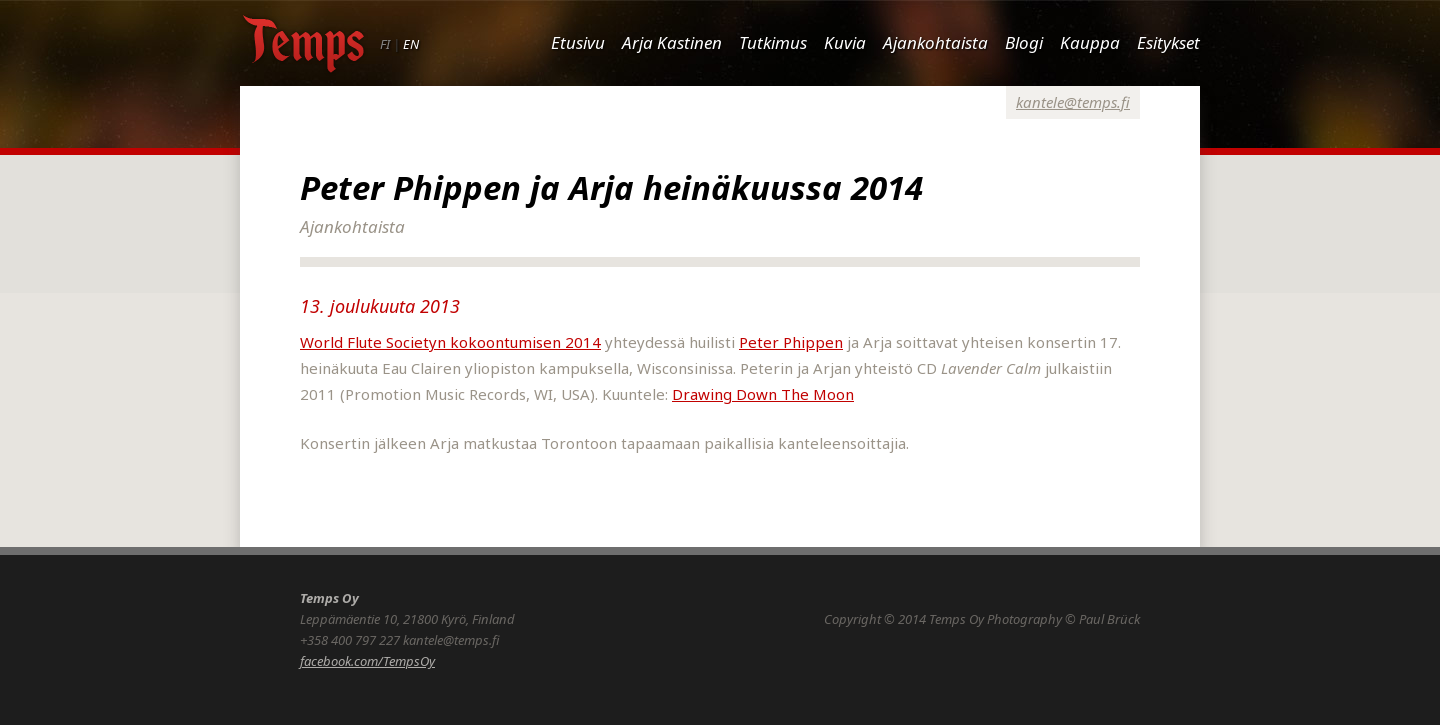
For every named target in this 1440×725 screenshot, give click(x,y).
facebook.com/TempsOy (367, 661)
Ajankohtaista (935, 42)
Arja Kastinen (672, 42)
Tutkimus (773, 42)
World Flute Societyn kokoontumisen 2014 (450, 342)
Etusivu (578, 42)
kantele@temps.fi (1073, 102)
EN (411, 44)
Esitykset (1168, 42)
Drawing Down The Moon (763, 394)
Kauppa (1090, 42)
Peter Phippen (791, 342)
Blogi (1024, 42)
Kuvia (845, 42)
